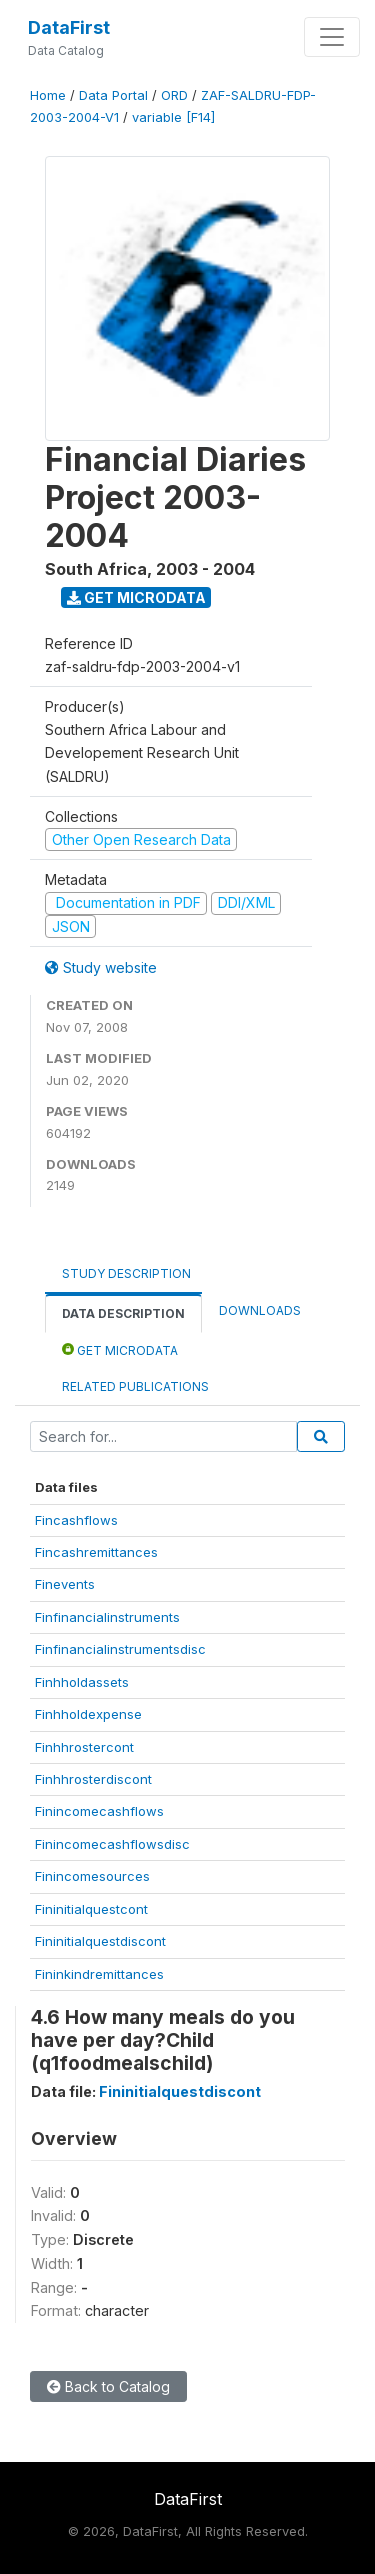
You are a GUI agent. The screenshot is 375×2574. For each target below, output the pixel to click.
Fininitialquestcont (91, 1909)
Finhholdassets (82, 1682)
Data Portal (113, 95)
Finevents (65, 1584)
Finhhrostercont (84, 1747)
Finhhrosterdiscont (93, 1779)
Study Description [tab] (126, 1273)
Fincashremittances (96, 1552)
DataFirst (69, 27)
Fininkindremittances (99, 1974)
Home (48, 95)
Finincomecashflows (99, 1811)
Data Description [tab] (123, 1313)
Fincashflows (76, 1520)
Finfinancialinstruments (107, 1617)
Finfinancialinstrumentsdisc (120, 1649)
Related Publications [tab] (135, 1386)
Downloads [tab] (260, 1310)
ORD (174, 95)
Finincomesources (92, 1876)
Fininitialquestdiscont (100, 1941)
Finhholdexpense (88, 1714)
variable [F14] (173, 117)
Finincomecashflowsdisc (112, 1844)
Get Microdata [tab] (120, 1349)
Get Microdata (136, 597)
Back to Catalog (108, 2386)
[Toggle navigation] (332, 37)
